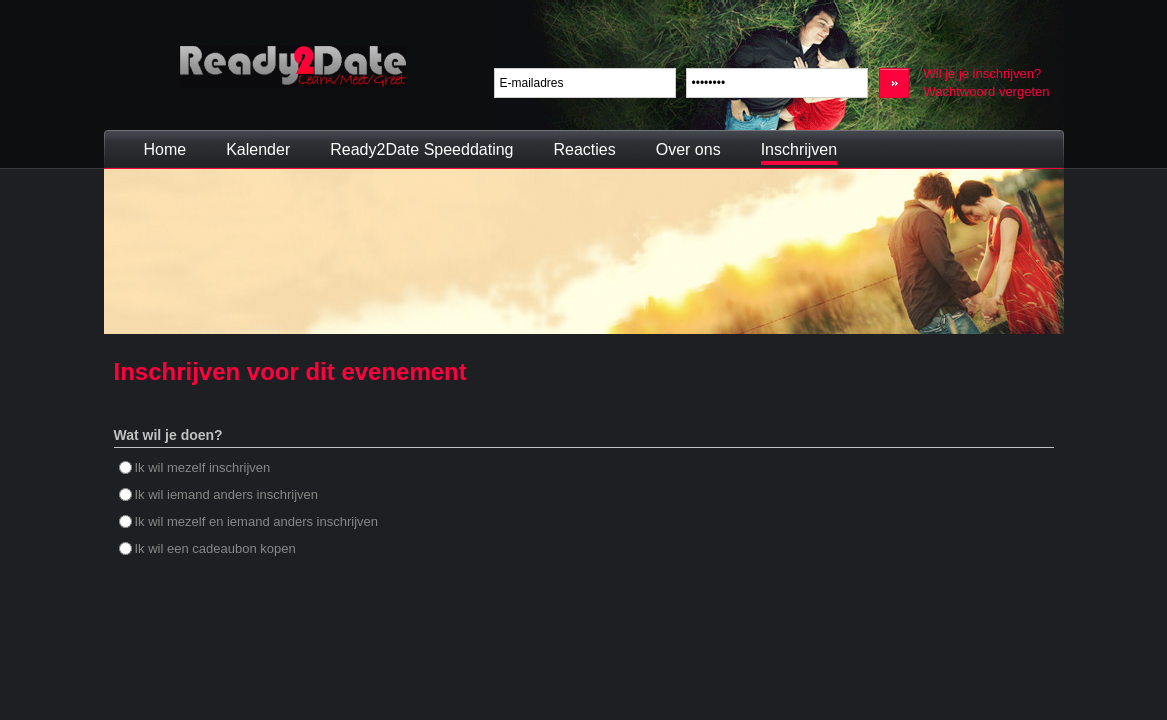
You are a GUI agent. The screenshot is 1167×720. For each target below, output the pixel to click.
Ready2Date (293, 66)
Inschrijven (799, 149)
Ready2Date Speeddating (421, 149)
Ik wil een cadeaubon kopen (207, 548)
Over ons (688, 149)
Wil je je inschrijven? (983, 73)
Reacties (584, 149)
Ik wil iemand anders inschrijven (219, 494)
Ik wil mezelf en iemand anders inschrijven (249, 521)
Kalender (258, 149)
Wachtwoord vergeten (987, 91)
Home (165, 149)
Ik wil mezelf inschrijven (195, 467)
